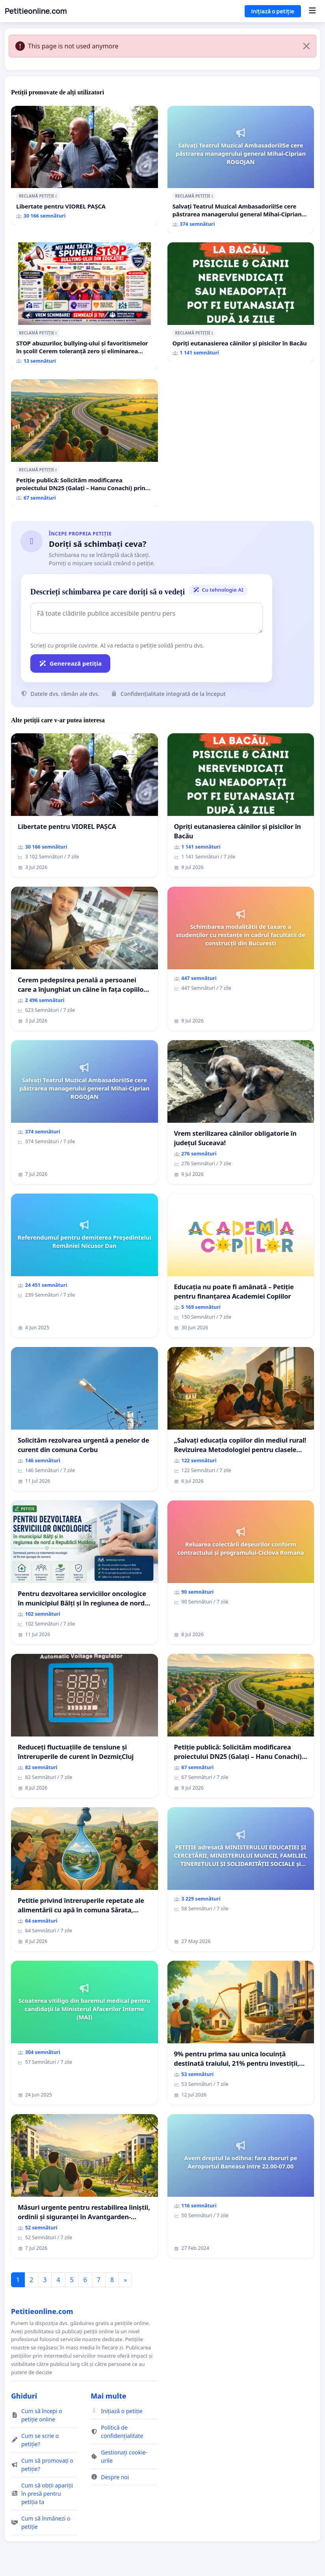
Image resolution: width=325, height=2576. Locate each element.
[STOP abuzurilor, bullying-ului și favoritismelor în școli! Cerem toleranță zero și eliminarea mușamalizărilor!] (84, 306)
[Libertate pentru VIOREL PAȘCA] (84, 165)
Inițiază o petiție (273, 11)
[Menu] (312, 11)
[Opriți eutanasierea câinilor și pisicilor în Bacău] (240, 302)
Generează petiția (70, 663)
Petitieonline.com (36, 11)
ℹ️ (56, 196)
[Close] (306, 46)
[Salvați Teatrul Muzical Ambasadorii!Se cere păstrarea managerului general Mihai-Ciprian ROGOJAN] (240, 169)
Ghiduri (24, 2396)
